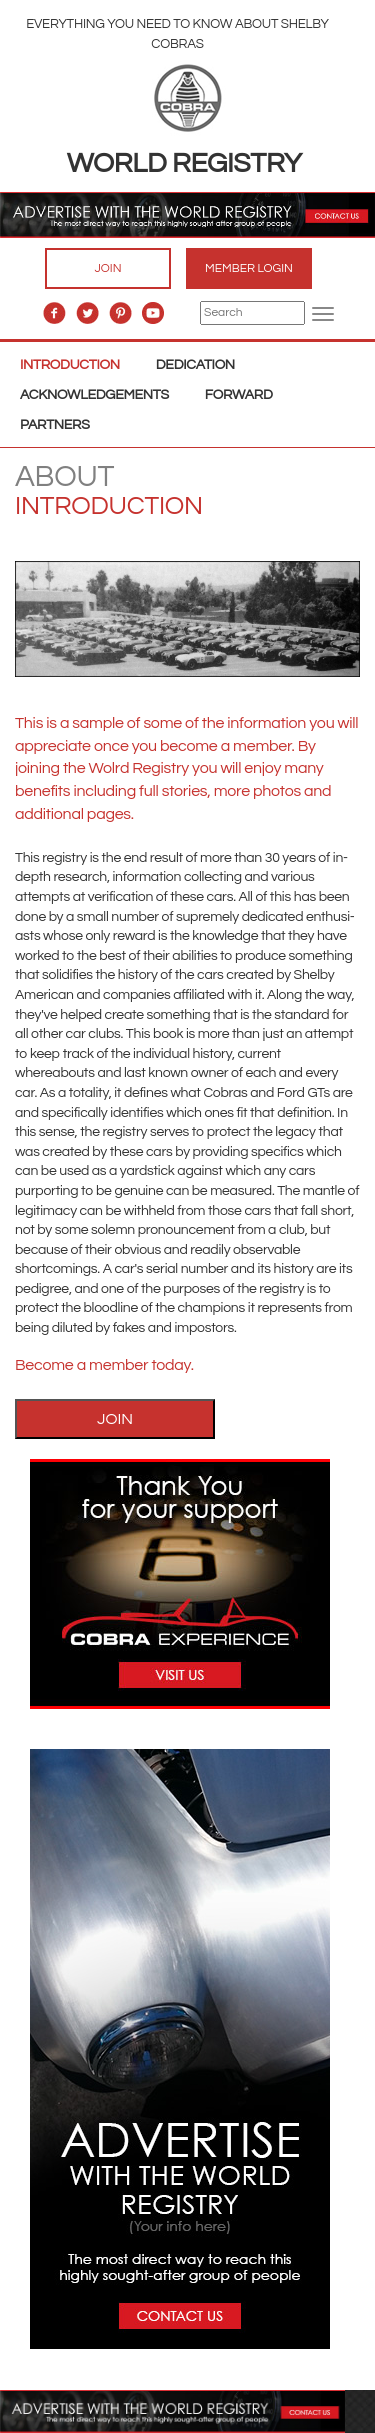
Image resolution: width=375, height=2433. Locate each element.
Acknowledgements (94, 395)
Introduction (70, 365)
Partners (55, 425)
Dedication (195, 365)
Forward (239, 395)
